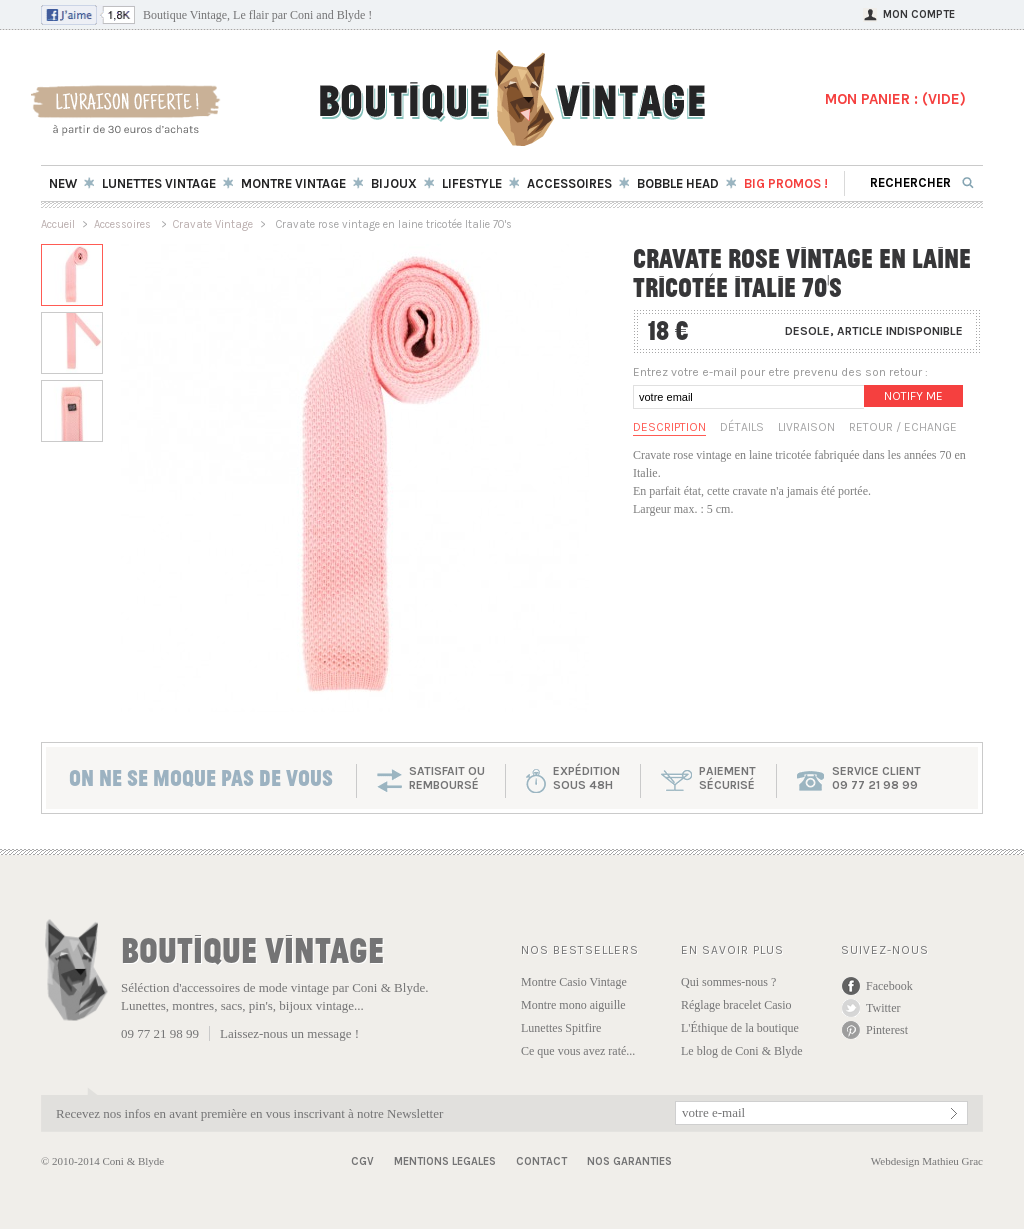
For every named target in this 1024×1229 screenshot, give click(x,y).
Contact (541, 1161)
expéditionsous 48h (586, 778)
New (63, 183)
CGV (362, 1161)
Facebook (889, 986)
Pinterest (887, 1030)
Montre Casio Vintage (574, 982)
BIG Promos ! (786, 183)
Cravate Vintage (213, 224)
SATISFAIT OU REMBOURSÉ (447, 778)
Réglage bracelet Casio (736, 1005)
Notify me (913, 396)
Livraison (806, 427)
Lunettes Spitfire (561, 1028)
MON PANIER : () (895, 99)
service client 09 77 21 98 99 (876, 778)
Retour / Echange (903, 427)
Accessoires (124, 224)
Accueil (58, 224)
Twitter (883, 1008)
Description (669, 427)
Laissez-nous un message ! (289, 1033)
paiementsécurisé (727, 778)
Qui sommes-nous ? (728, 982)
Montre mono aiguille (573, 1005)
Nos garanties (629, 1161)
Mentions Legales (445, 1161)
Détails (742, 427)
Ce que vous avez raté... (578, 1051)
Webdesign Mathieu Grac (927, 1161)
